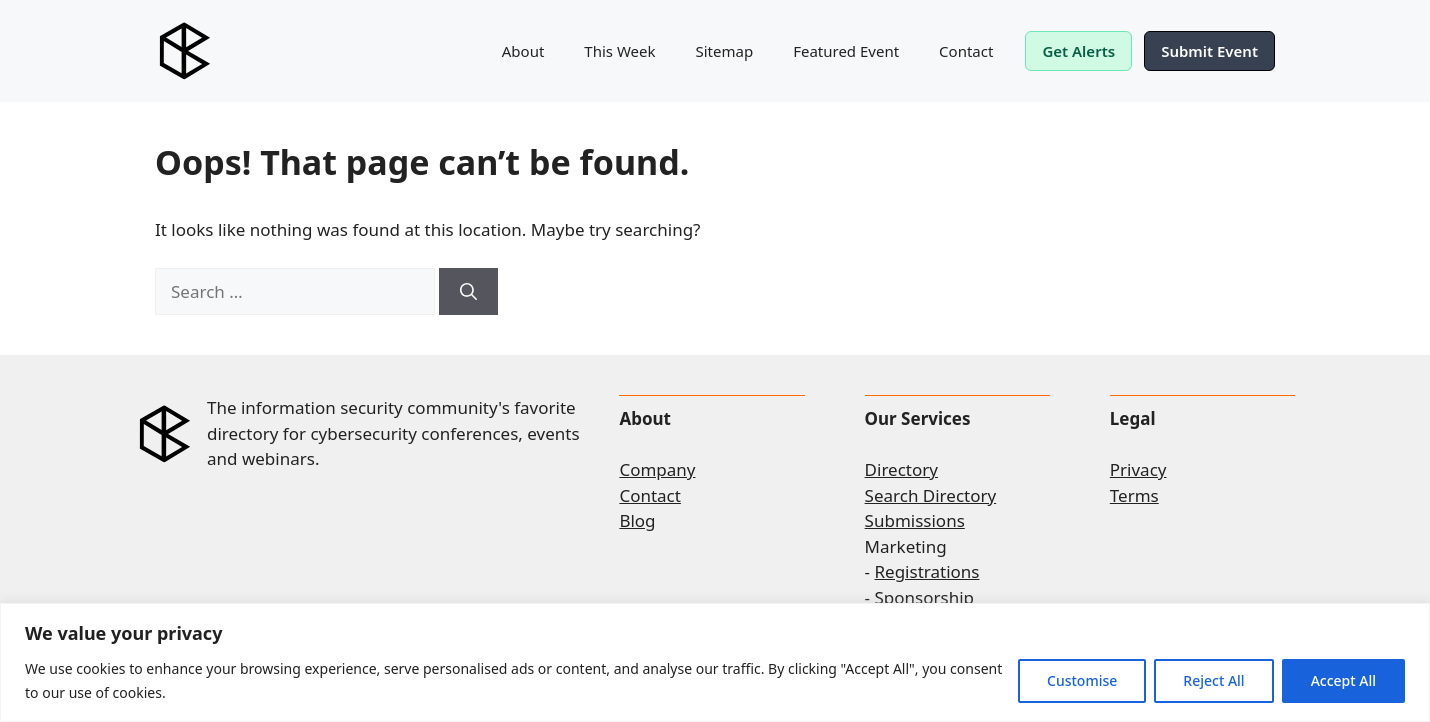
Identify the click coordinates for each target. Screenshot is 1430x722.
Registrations (927, 571)
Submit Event (1209, 51)
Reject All (1213, 680)
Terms (1134, 495)
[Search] (468, 292)
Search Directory (931, 495)
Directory (901, 469)
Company (657, 469)
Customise (1082, 680)
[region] (715, 662)
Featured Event (846, 51)
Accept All (1343, 680)
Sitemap (725, 51)
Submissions (915, 520)
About (523, 51)
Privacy (1138, 469)
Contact (966, 51)
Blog (637, 520)
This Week (619, 51)
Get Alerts (1078, 51)
